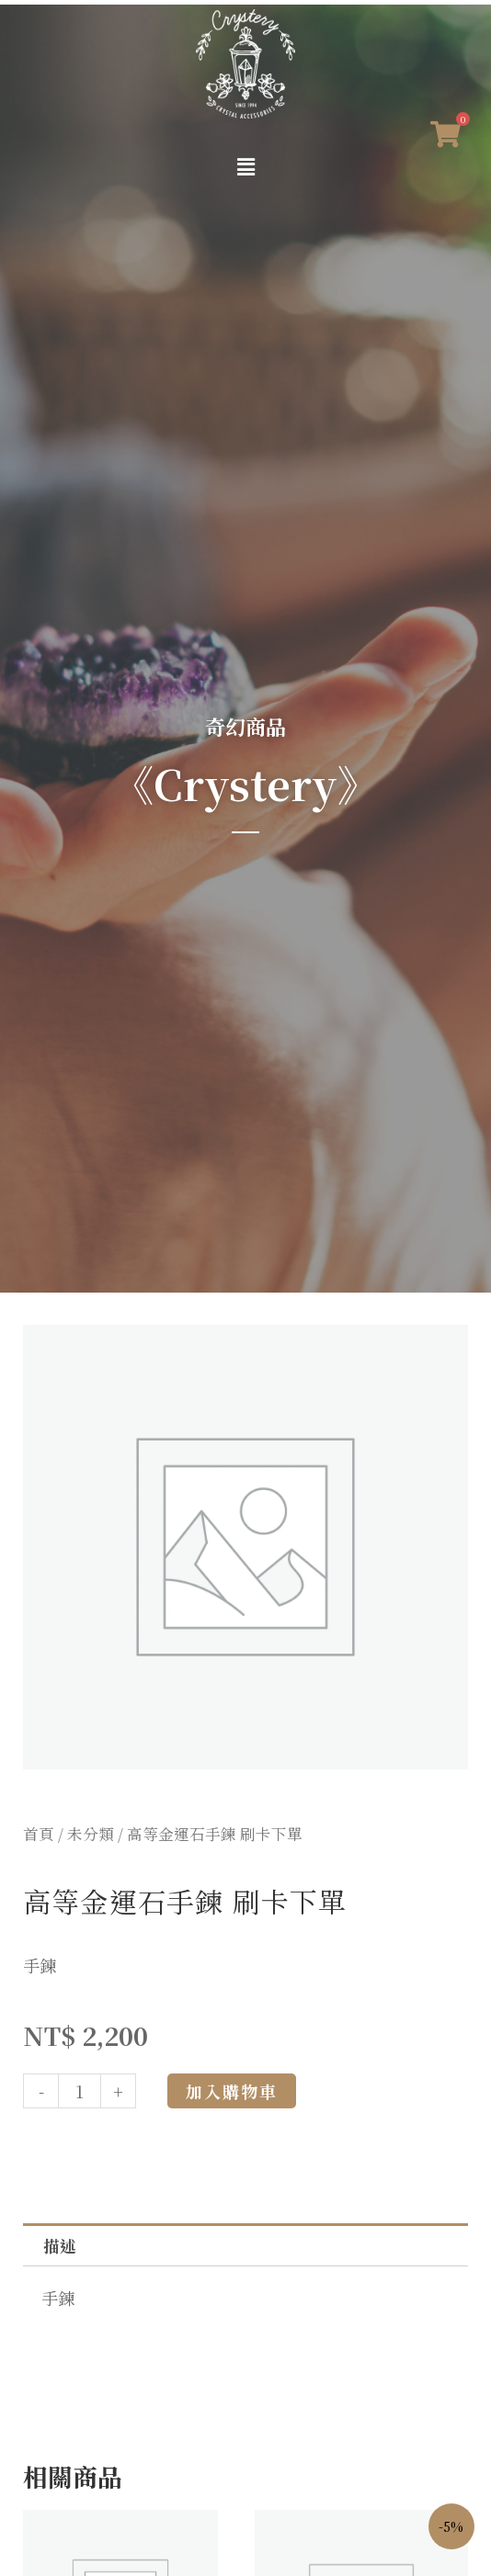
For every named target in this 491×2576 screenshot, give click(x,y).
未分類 (90, 1834)
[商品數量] (79, 2091)
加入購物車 (232, 2091)
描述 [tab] (59, 2245)
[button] (245, 166)
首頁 (38, 1834)
